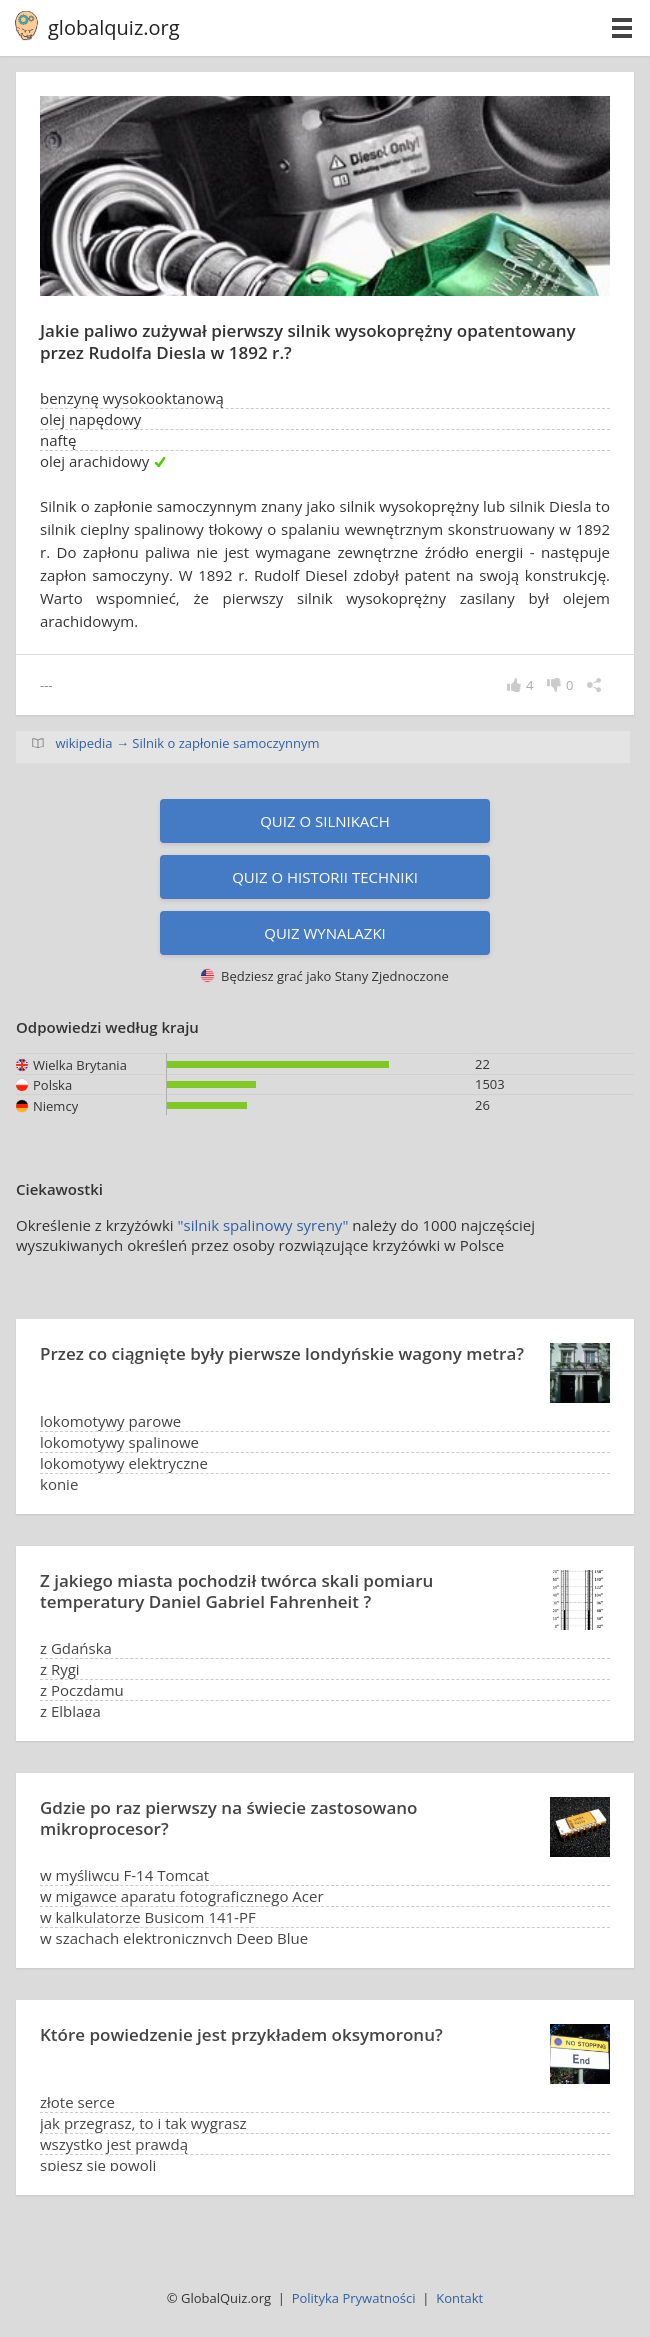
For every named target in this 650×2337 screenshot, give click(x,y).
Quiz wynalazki (325, 933)
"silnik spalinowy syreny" (263, 1225)
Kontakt (459, 2298)
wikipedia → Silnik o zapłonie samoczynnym (187, 743)
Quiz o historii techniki (325, 877)
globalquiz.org (114, 27)
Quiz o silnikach (325, 821)
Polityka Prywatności (354, 2298)
